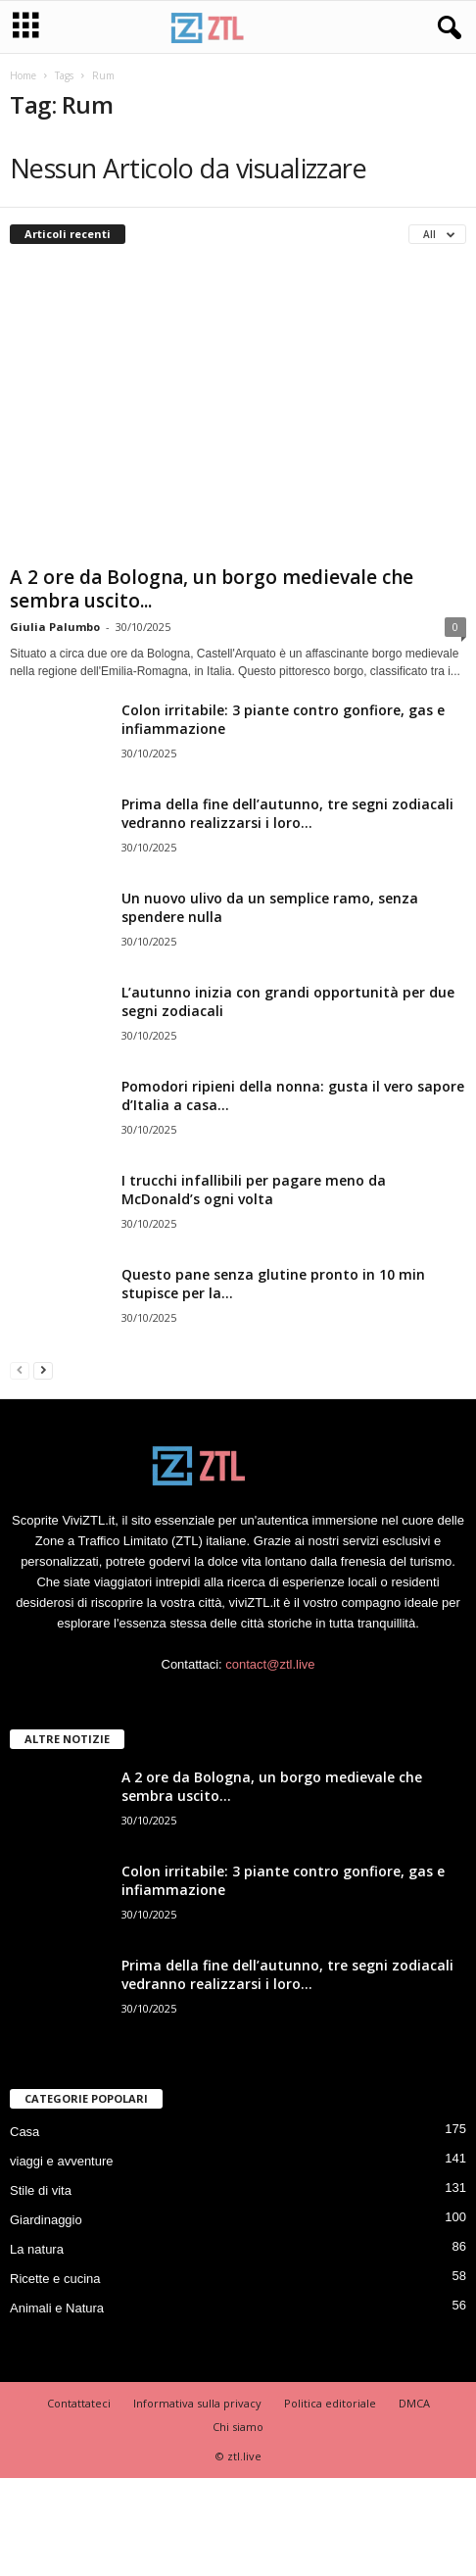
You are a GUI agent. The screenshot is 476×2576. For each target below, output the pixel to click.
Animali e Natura (57, 2308)
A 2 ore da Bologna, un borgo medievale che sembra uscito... (211, 588)
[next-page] (43, 1369)
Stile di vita (40, 2190)
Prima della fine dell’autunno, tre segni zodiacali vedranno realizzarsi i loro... (287, 813)
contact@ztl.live (269, 1664)
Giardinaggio (46, 2219)
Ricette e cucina (55, 2278)
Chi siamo (238, 2426)
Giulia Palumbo (55, 626)
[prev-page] (19, 1369)
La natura (37, 2249)
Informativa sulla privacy (197, 2403)
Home (23, 75)
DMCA (414, 2403)
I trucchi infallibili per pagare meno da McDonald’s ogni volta (253, 1189)
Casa (24, 2131)
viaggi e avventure (62, 2161)
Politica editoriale (330, 2403)
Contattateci (79, 2403)
